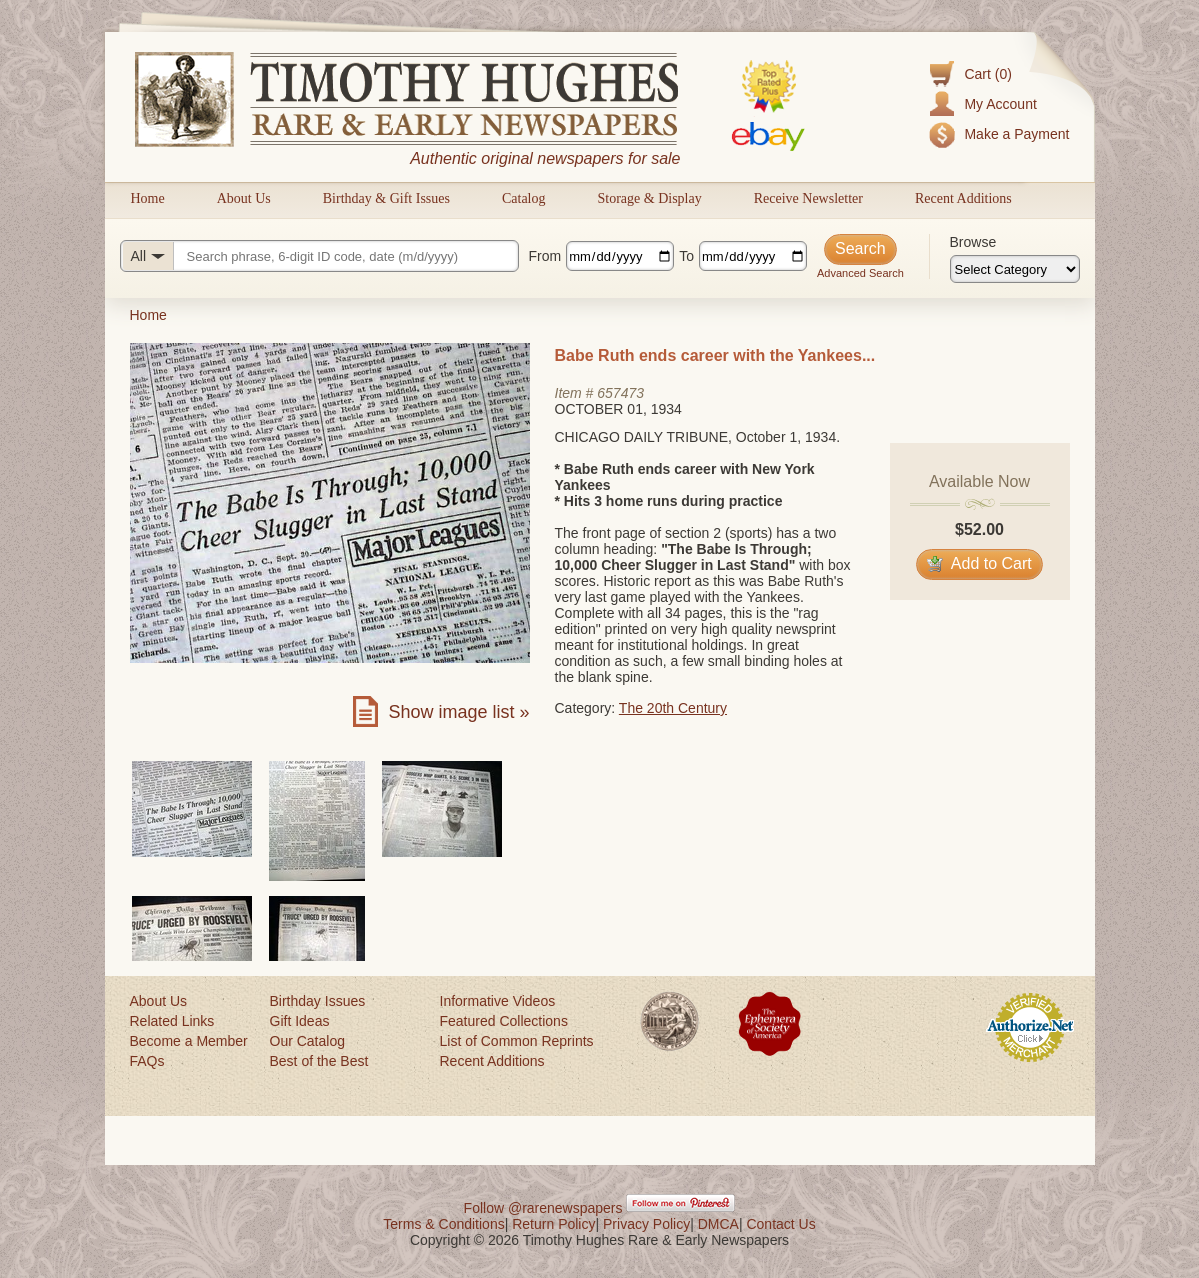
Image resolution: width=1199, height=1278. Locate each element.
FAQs (147, 1061)
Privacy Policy (646, 1224)
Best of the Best (319, 1061)
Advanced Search (860, 273)
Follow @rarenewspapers (543, 1208)
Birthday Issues (318, 1001)
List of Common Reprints (517, 1041)
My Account (1000, 104)
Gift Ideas (300, 1021)
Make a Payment (1016, 134)
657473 (620, 393)
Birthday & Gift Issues (386, 198)
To (686, 256)
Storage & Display (649, 198)
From (545, 256)
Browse (973, 242)
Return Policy (553, 1224)
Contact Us (780, 1224)
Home (148, 198)
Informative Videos (498, 1001)
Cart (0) (987, 74)
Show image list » (458, 712)
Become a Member (189, 1041)
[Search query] (319, 256)
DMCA (718, 1224)
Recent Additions (963, 198)
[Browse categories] (1015, 269)
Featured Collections (504, 1021)
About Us (244, 198)
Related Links (172, 1021)
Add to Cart (979, 563)
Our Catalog (307, 1041)
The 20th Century (673, 708)
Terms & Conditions (443, 1224)
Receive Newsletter (808, 198)
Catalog (524, 198)
